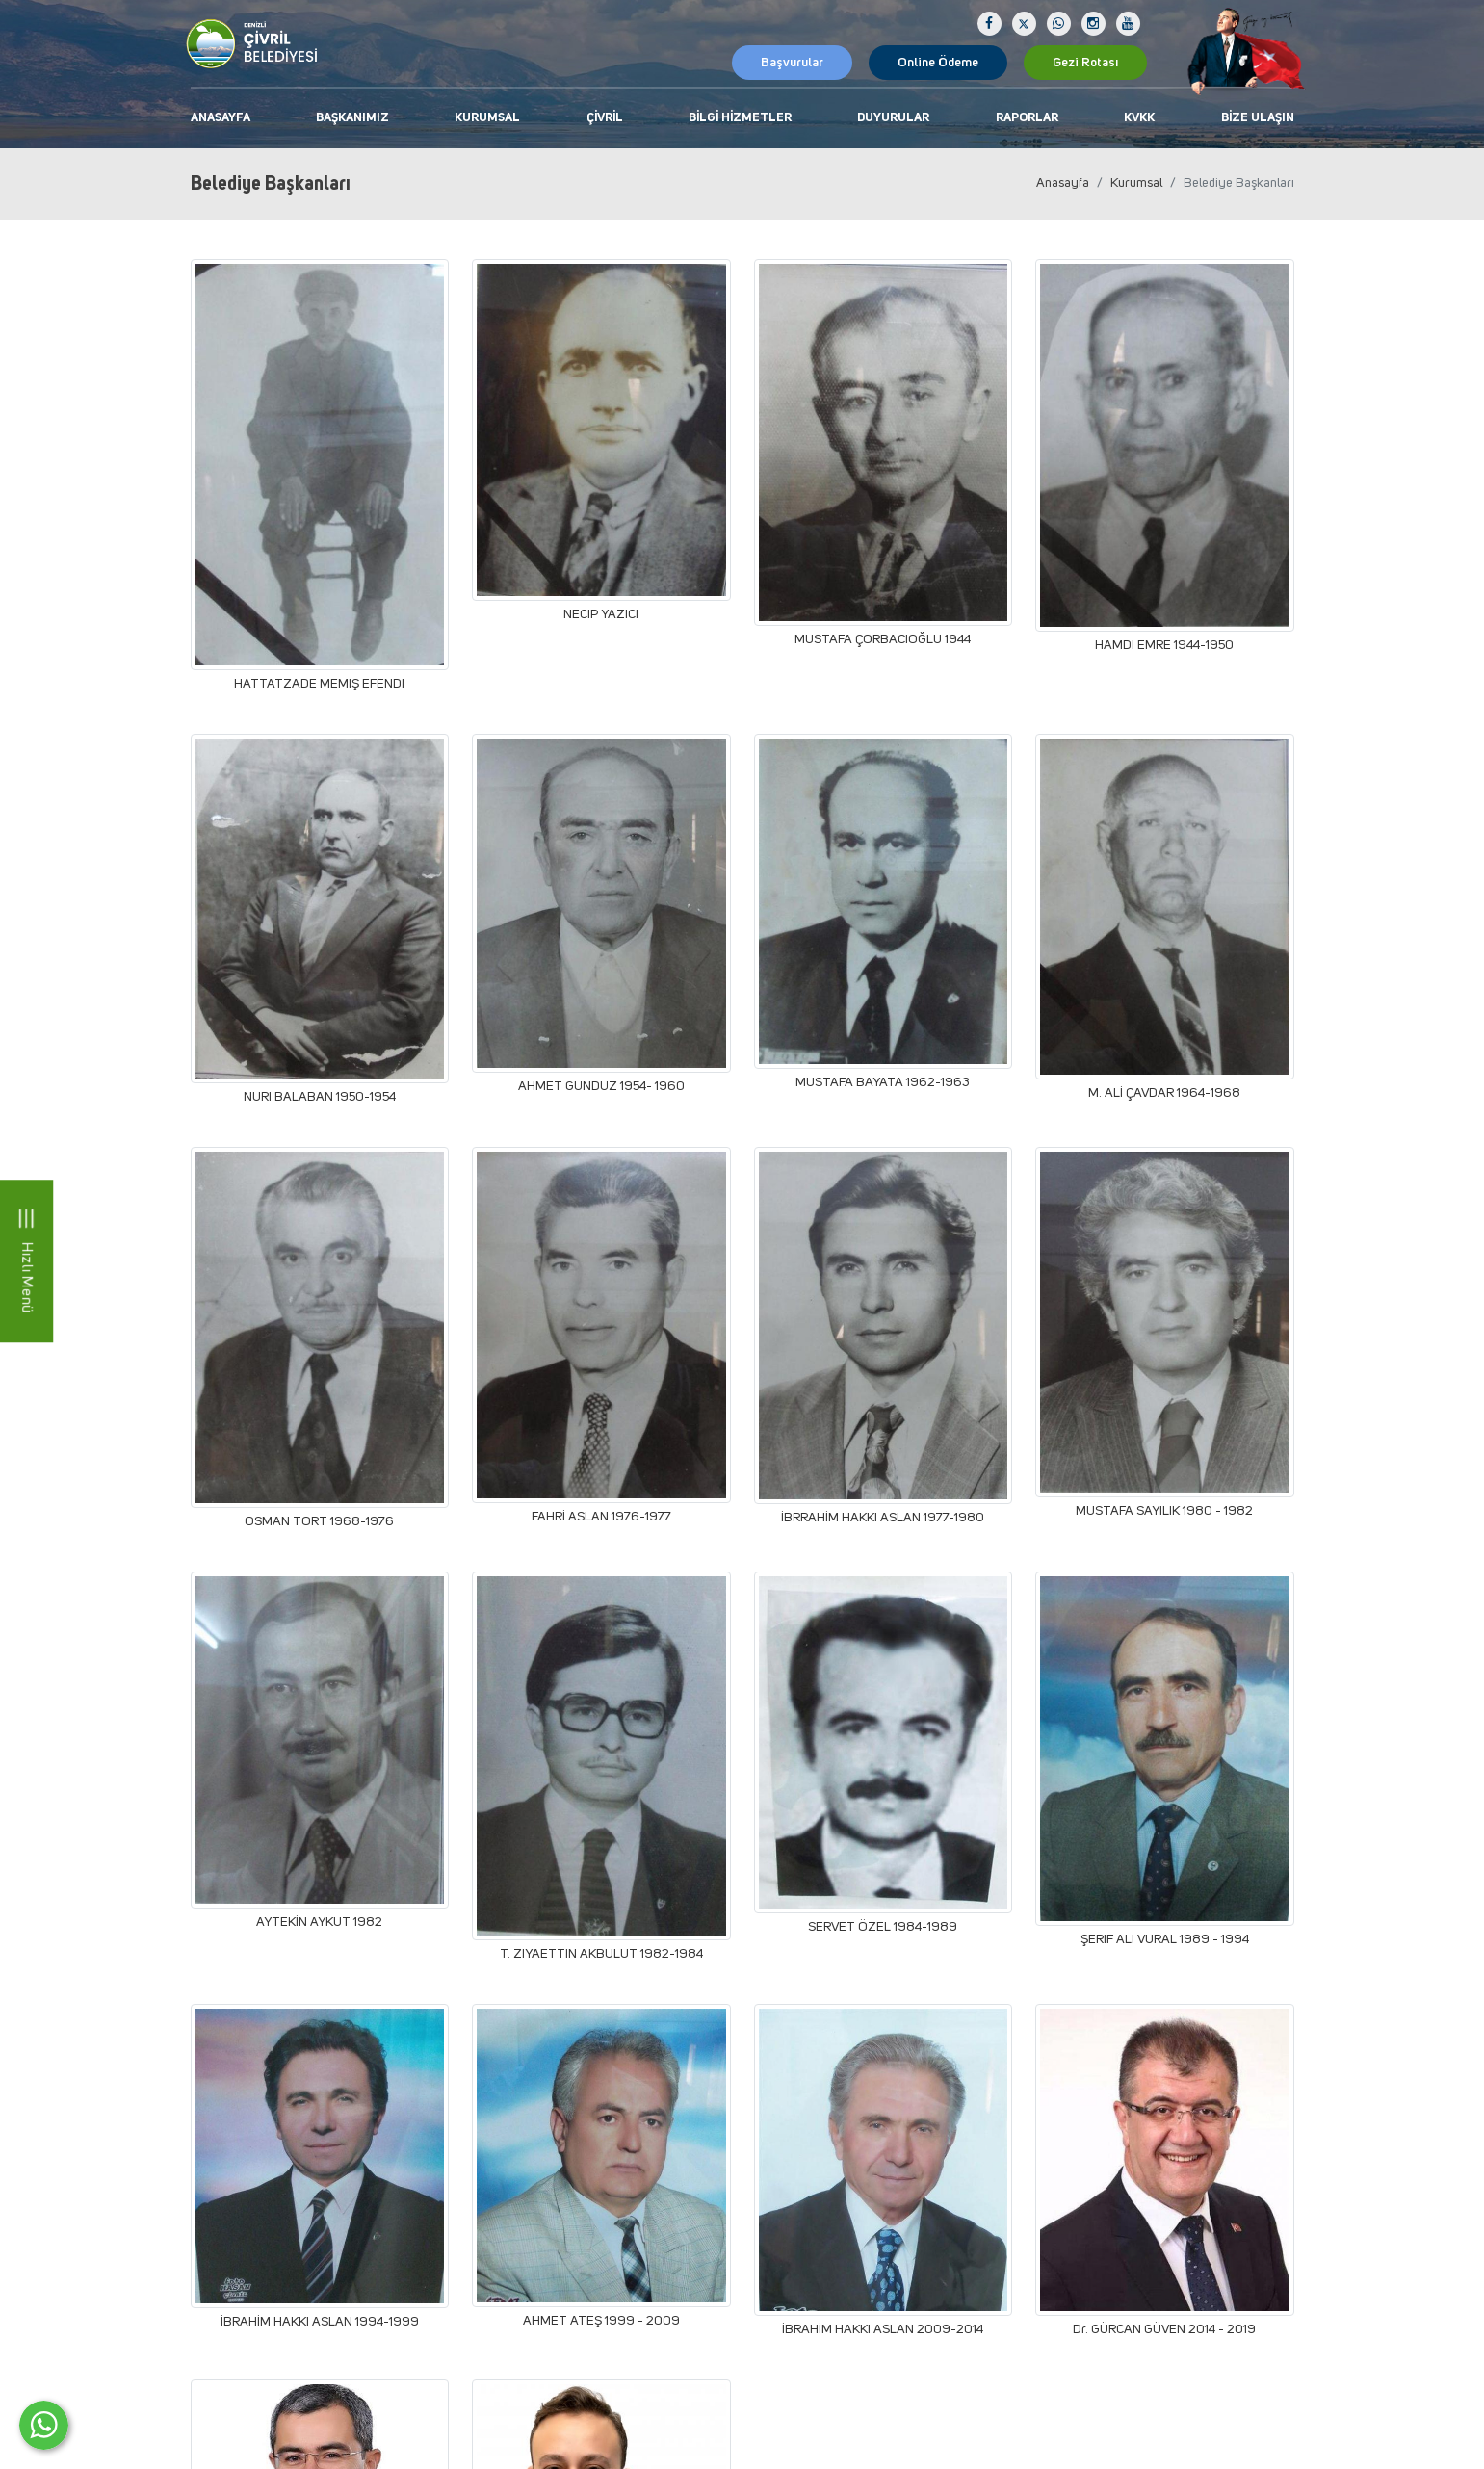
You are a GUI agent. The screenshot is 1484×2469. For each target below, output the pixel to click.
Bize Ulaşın (1257, 118)
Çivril (604, 118)
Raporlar (1027, 118)
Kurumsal (487, 118)
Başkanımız (352, 118)
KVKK (1139, 118)
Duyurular (893, 118)
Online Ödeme (938, 62)
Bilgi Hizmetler (740, 118)
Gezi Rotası (1085, 62)
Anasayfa (220, 118)
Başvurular (792, 62)
